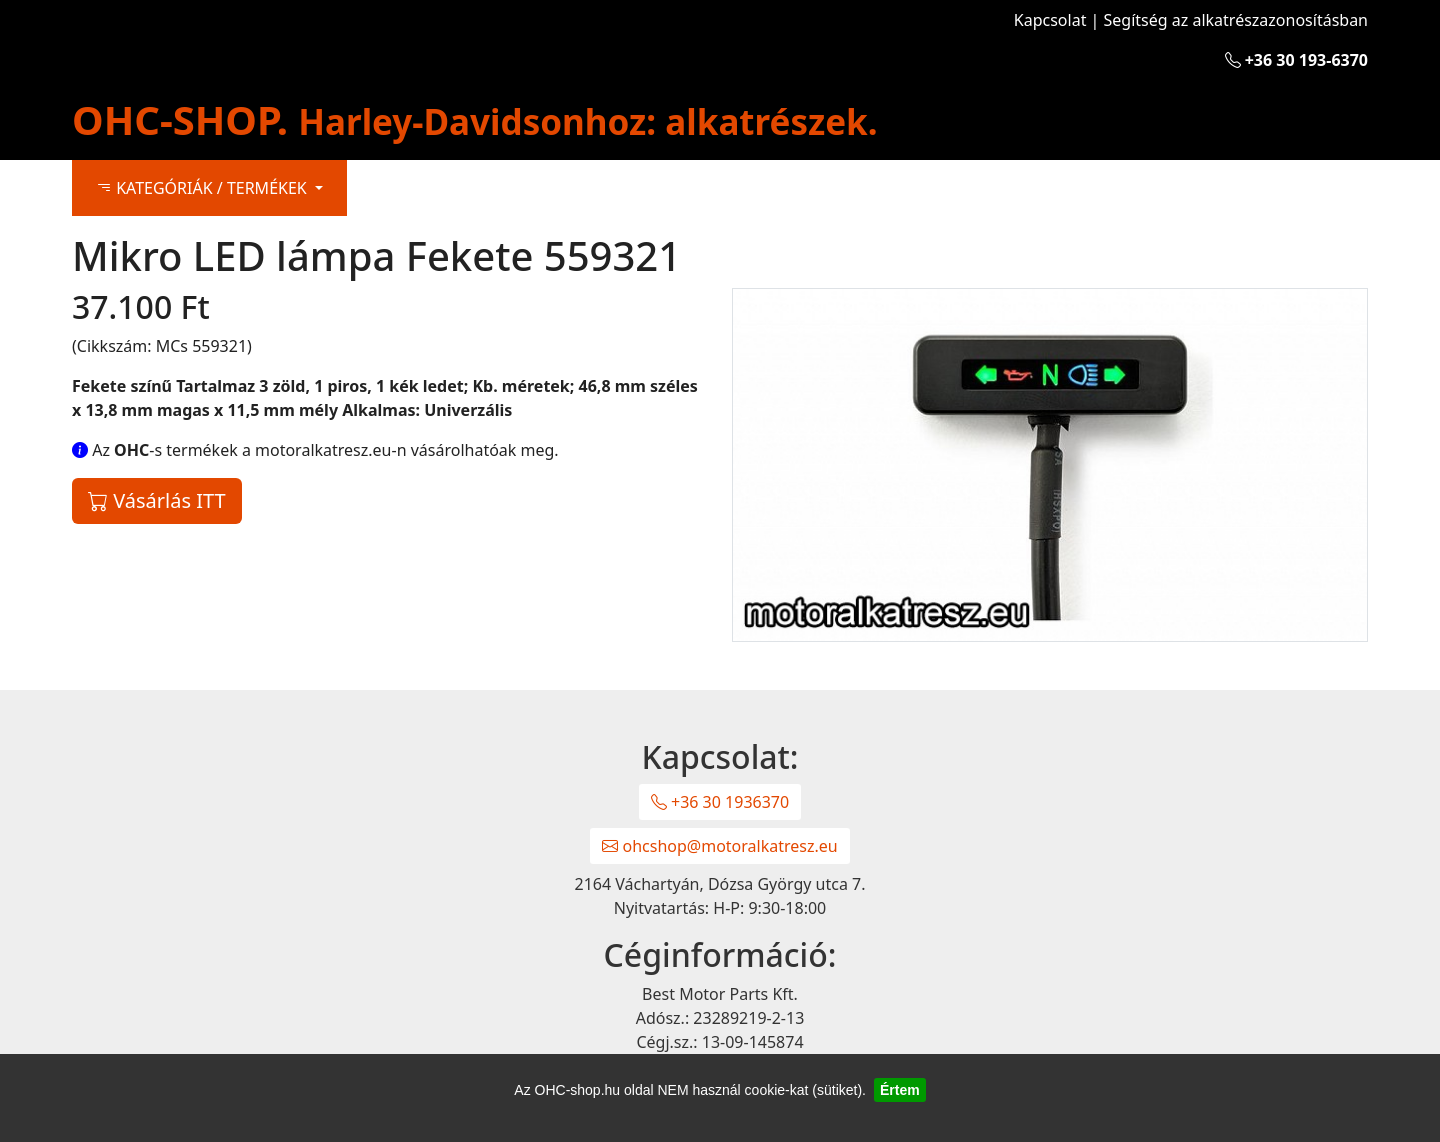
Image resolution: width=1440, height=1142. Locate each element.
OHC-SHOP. (475, 119)
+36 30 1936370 (720, 802)
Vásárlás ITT (157, 500)
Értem (900, 1090)
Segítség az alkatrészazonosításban (1236, 20)
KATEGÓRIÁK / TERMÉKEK (203, 188)
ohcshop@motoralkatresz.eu (719, 846)
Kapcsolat (1050, 20)
